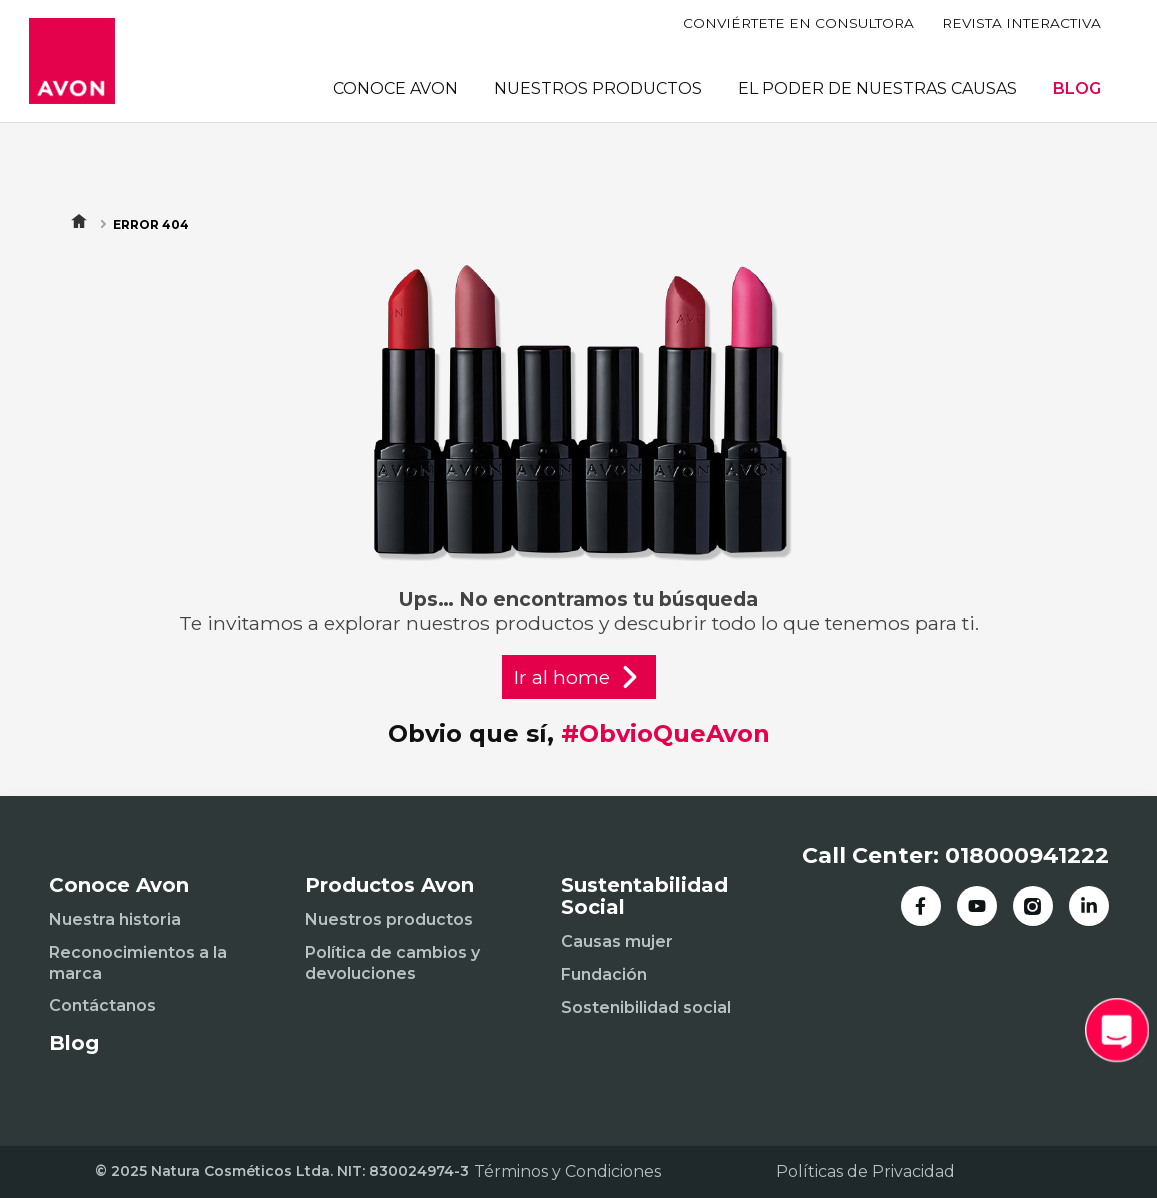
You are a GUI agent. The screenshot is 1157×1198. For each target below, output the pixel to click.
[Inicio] (72, 61)
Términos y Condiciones (567, 1171)
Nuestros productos (389, 919)
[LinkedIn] (1089, 906)
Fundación (604, 974)
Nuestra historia (115, 919)
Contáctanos (102, 1005)
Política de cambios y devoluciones (392, 963)
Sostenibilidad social (646, 1007)
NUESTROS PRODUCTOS (598, 88)
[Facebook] (921, 906)
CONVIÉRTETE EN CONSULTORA (798, 23)
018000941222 (1027, 855)
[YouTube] (977, 906)
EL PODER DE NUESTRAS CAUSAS (877, 88)
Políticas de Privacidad (865, 1171)
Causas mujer (617, 941)
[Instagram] (1033, 906)
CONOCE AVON (395, 88)
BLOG (1077, 88)
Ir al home (579, 677)
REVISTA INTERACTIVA (1021, 23)
